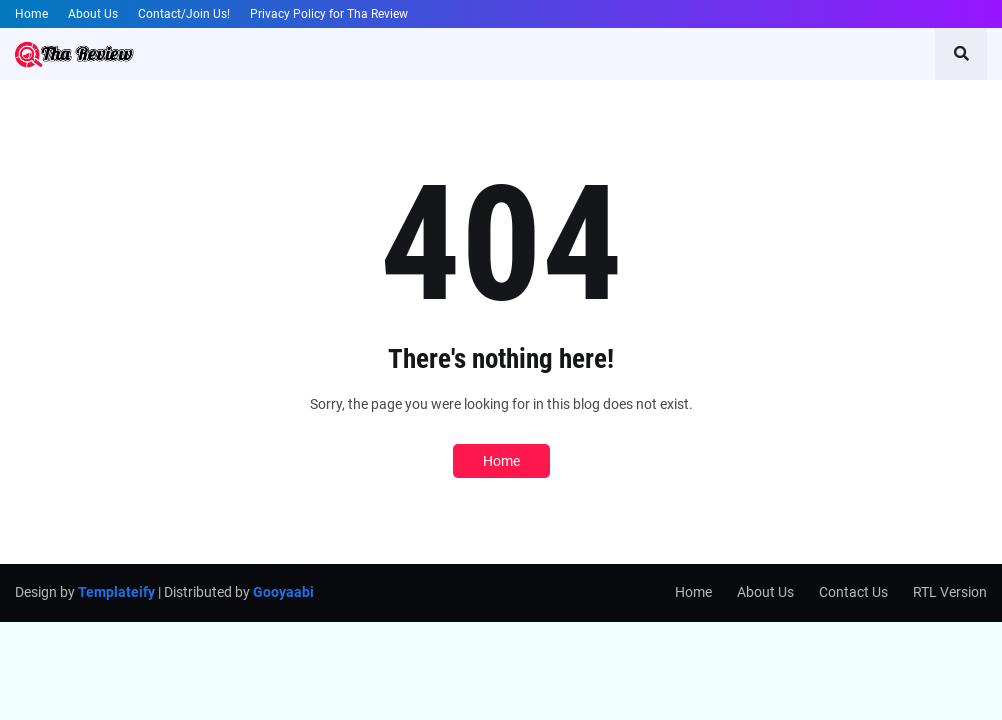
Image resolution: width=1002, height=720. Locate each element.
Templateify (116, 592)
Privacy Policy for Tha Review (329, 14)
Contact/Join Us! (184, 14)
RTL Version (950, 592)
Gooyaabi (283, 592)
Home (31, 14)
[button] (961, 54)
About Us (93, 14)
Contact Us (853, 592)
